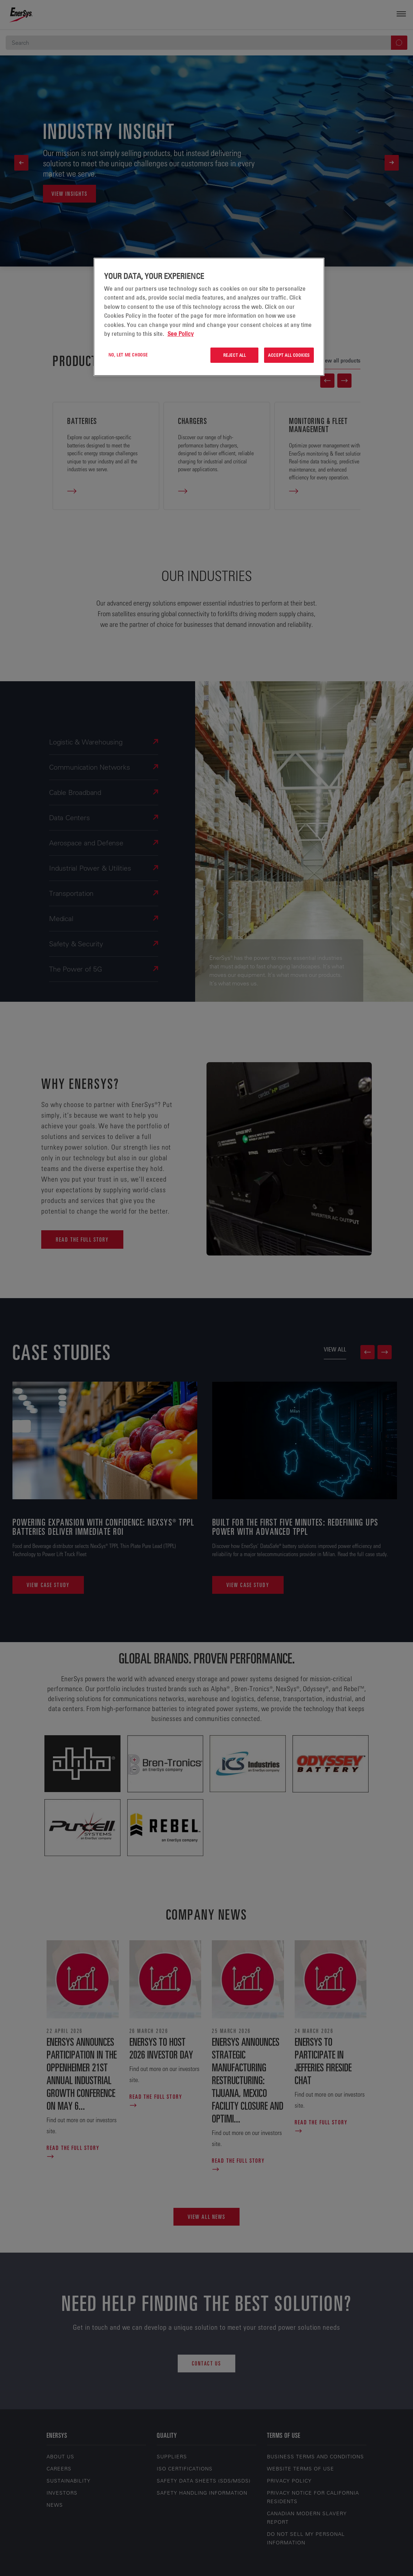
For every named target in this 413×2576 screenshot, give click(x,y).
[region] (208, 317)
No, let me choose (128, 354)
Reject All (234, 355)
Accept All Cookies (289, 355)
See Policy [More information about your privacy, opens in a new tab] (180, 333)
